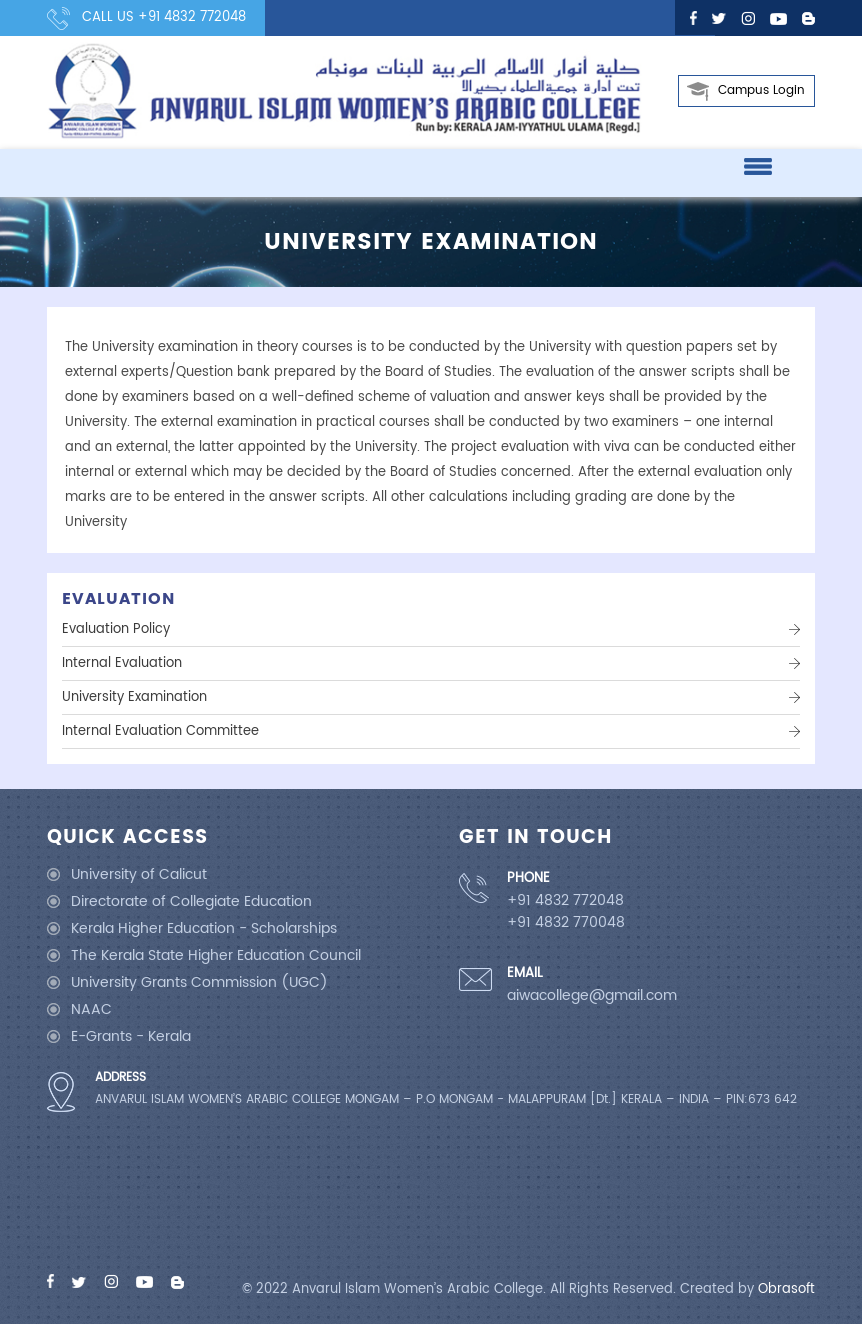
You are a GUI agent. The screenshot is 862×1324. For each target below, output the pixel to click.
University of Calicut (139, 874)
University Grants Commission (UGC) (199, 982)
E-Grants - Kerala (131, 1036)
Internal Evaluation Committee (160, 731)
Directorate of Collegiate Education (191, 901)
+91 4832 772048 (192, 17)
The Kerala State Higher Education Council (216, 955)
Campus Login (761, 90)
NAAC (91, 1009)
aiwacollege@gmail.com (592, 996)
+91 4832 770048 (566, 923)
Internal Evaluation (122, 663)
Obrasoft (786, 1289)
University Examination (134, 697)
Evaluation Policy (116, 629)
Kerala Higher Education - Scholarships (204, 928)
